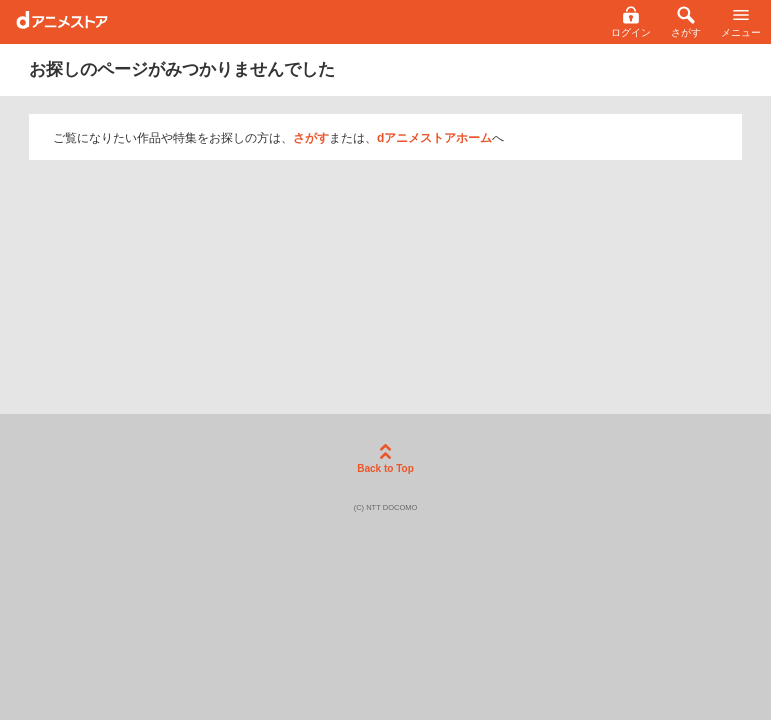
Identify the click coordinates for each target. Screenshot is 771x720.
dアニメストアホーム (434, 138)
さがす (311, 138)
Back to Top (385, 459)
